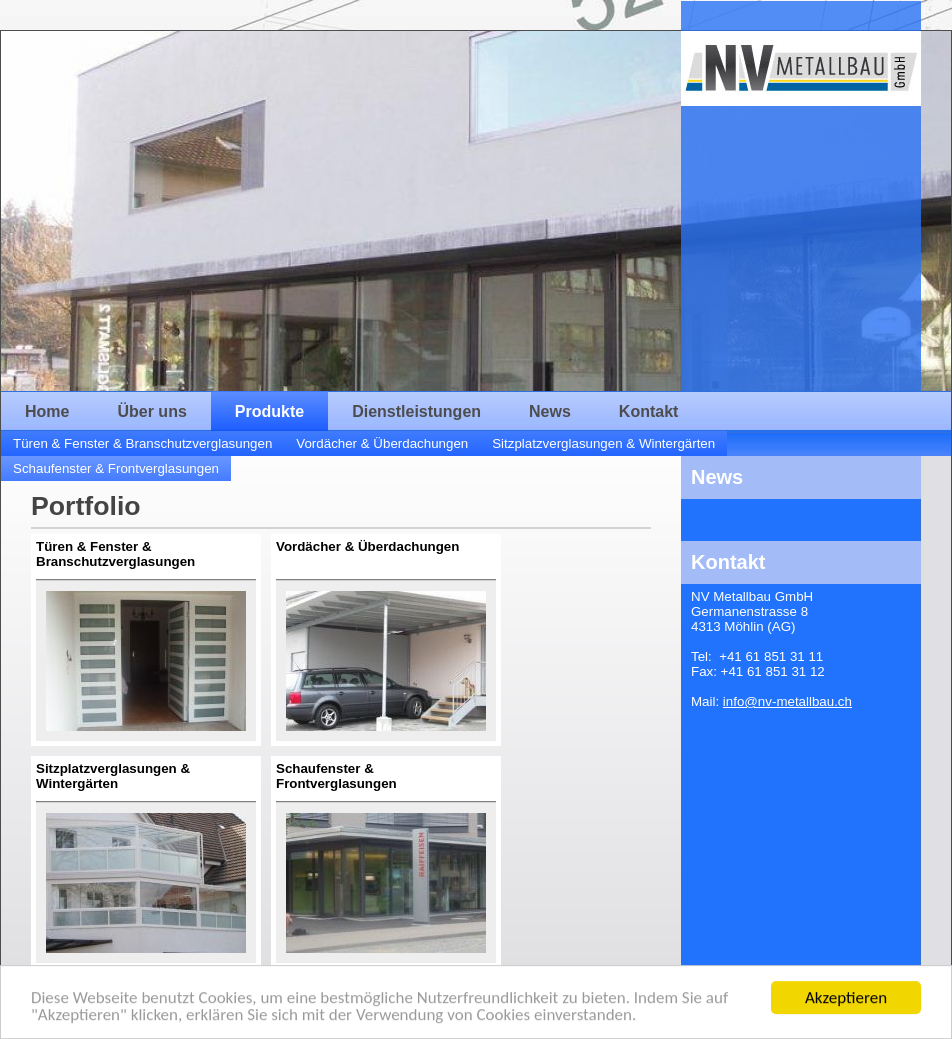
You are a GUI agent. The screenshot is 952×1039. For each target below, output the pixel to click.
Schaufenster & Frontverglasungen (116, 468)
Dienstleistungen (416, 411)
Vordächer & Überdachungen (382, 443)
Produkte (269, 411)
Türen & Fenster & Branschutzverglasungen (142, 443)
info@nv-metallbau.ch (787, 701)
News (550, 411)
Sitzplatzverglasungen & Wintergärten (603, 443)
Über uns (151, 411)
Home (47, 411)
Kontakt (649, 411)
